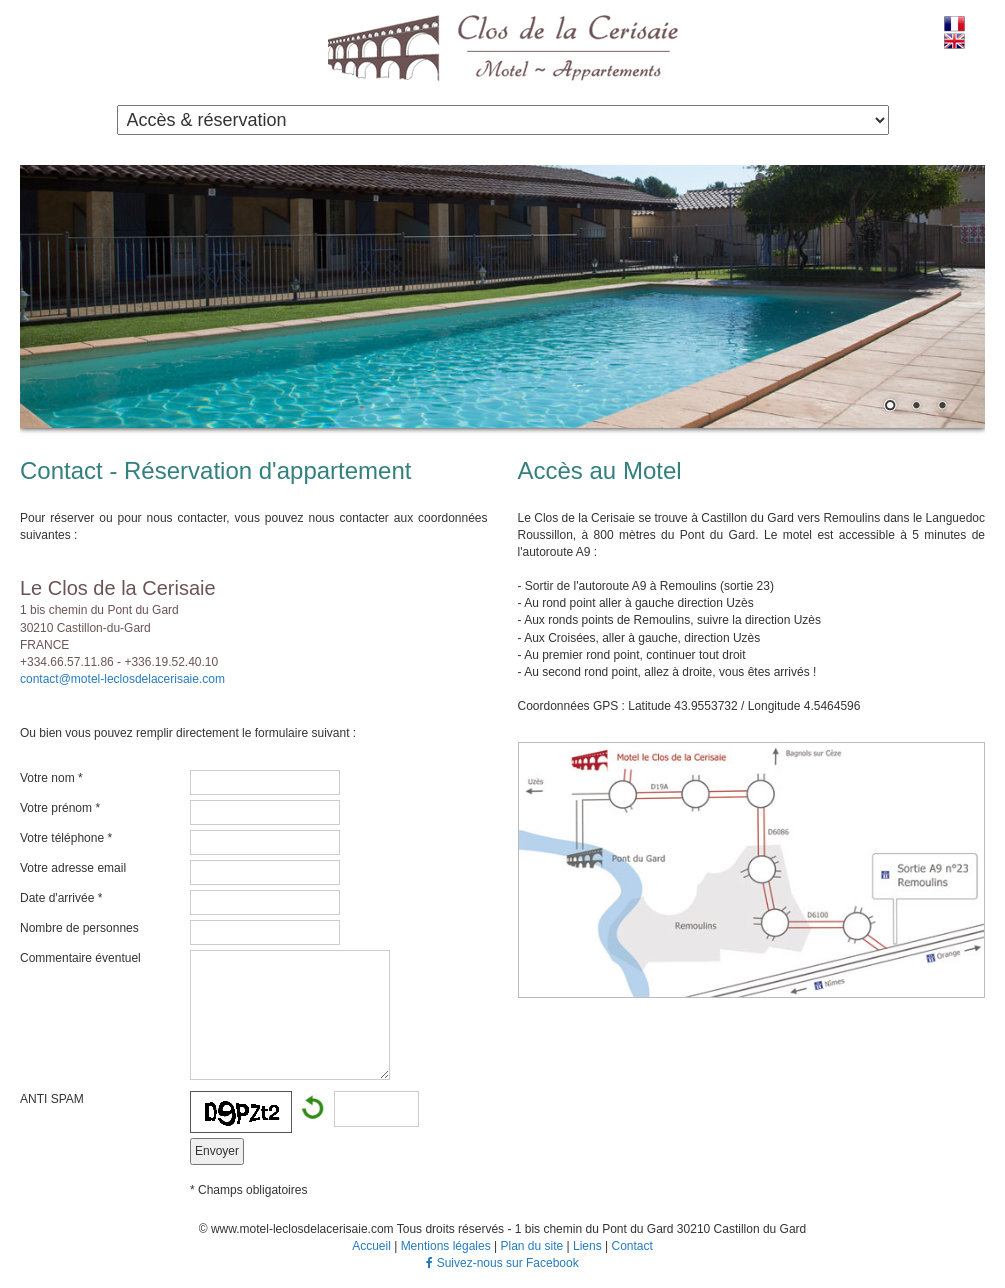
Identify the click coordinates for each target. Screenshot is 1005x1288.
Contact (631, 1246)
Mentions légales (446, 1246)
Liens (587, 1246)
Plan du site (531, 1246)
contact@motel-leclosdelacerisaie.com (122, 679)
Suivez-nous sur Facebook (502, 1263)
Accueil (371, 1246)
